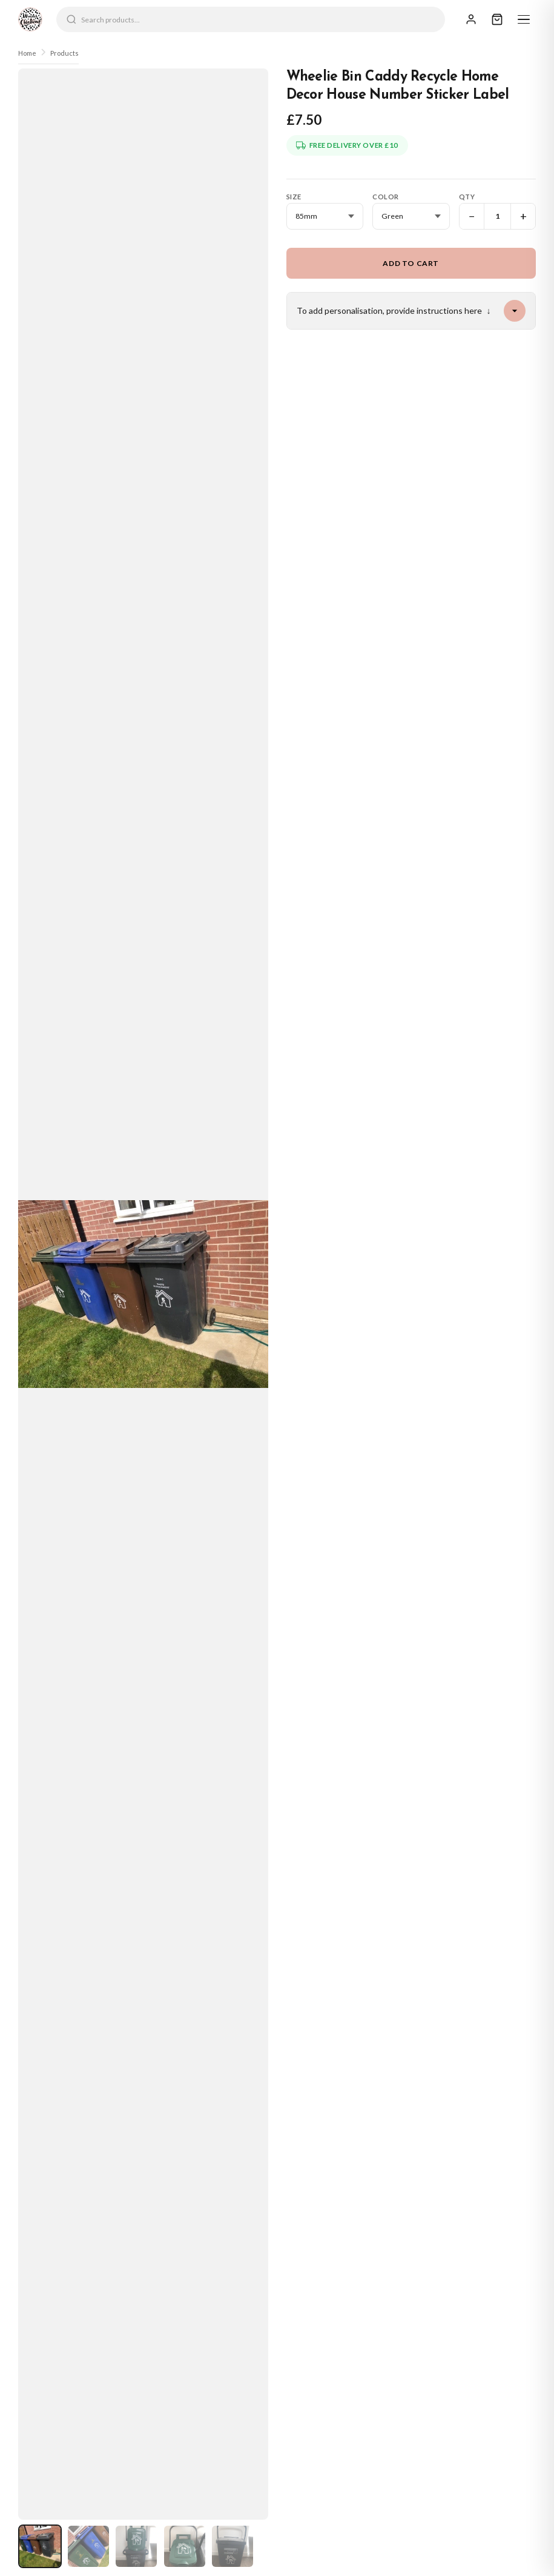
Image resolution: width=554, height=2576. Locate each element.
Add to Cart (411, 263)
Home (27, 53)
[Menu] (524, 19)
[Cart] (497, 19)
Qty (467, 197)
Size (294, 197)
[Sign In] (471, 19)
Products (64, 53)
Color (385, 197)
